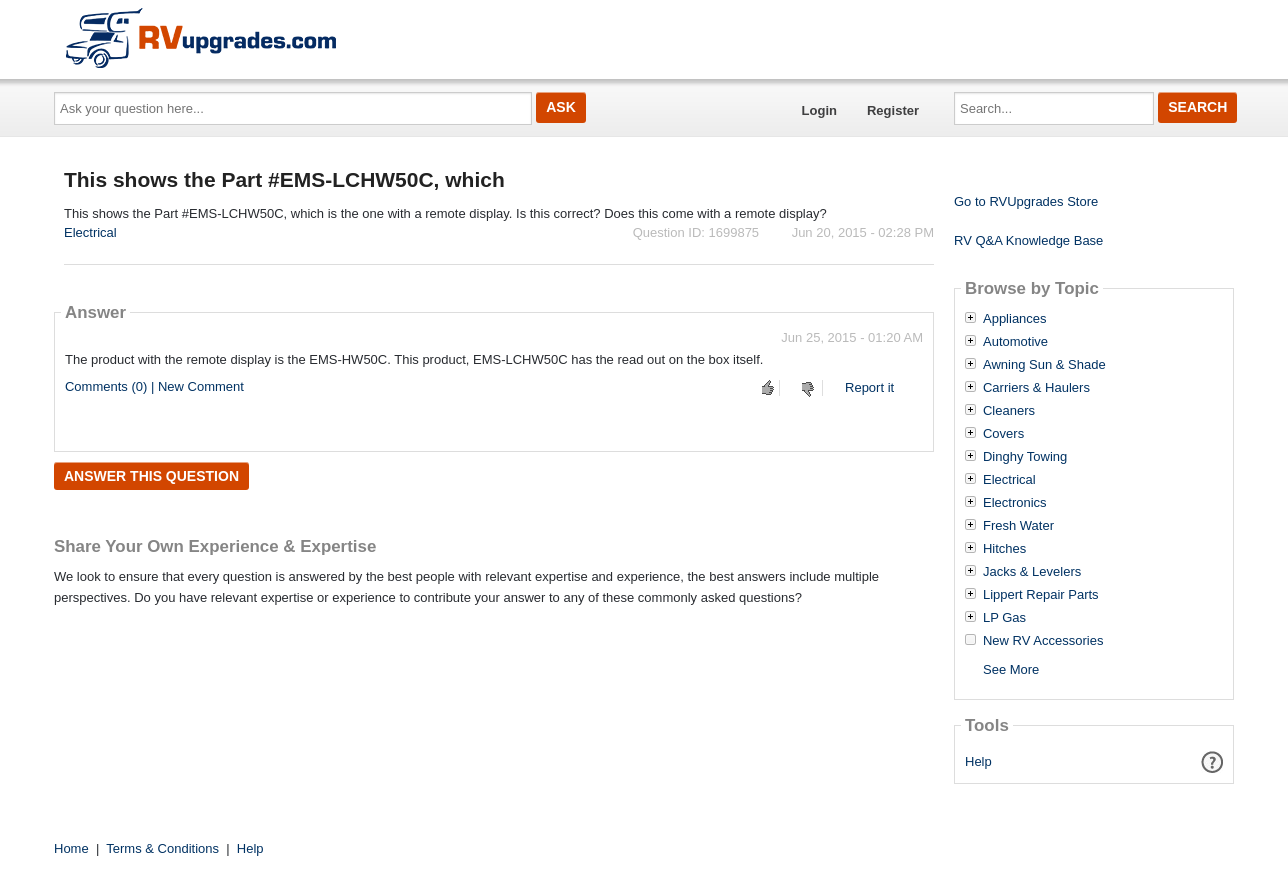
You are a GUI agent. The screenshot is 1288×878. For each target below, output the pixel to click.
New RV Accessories (1043, 641)
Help (978, 761)
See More (1011, 669)
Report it (869, 387)
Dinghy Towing (1025, 457)
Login (819, 110)
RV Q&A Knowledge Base (1028, 240)
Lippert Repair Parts (1041, 595)
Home (71, 848)
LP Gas (1004, 618)
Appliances (1015, 319)
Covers (1003, 434)
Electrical (90, 232)
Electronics (1015, 503)
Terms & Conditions (162, 848)
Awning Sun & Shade (1044, 365)
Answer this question (151, 476)
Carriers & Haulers (1036, 388)
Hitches (1004, 549)
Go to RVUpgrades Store (1026, 201)
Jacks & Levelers (1032, 572)
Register (893, 110)
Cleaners (1009, 411)
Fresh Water (1018, 526)
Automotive (1015, 342)
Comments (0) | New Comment (154, 386)
